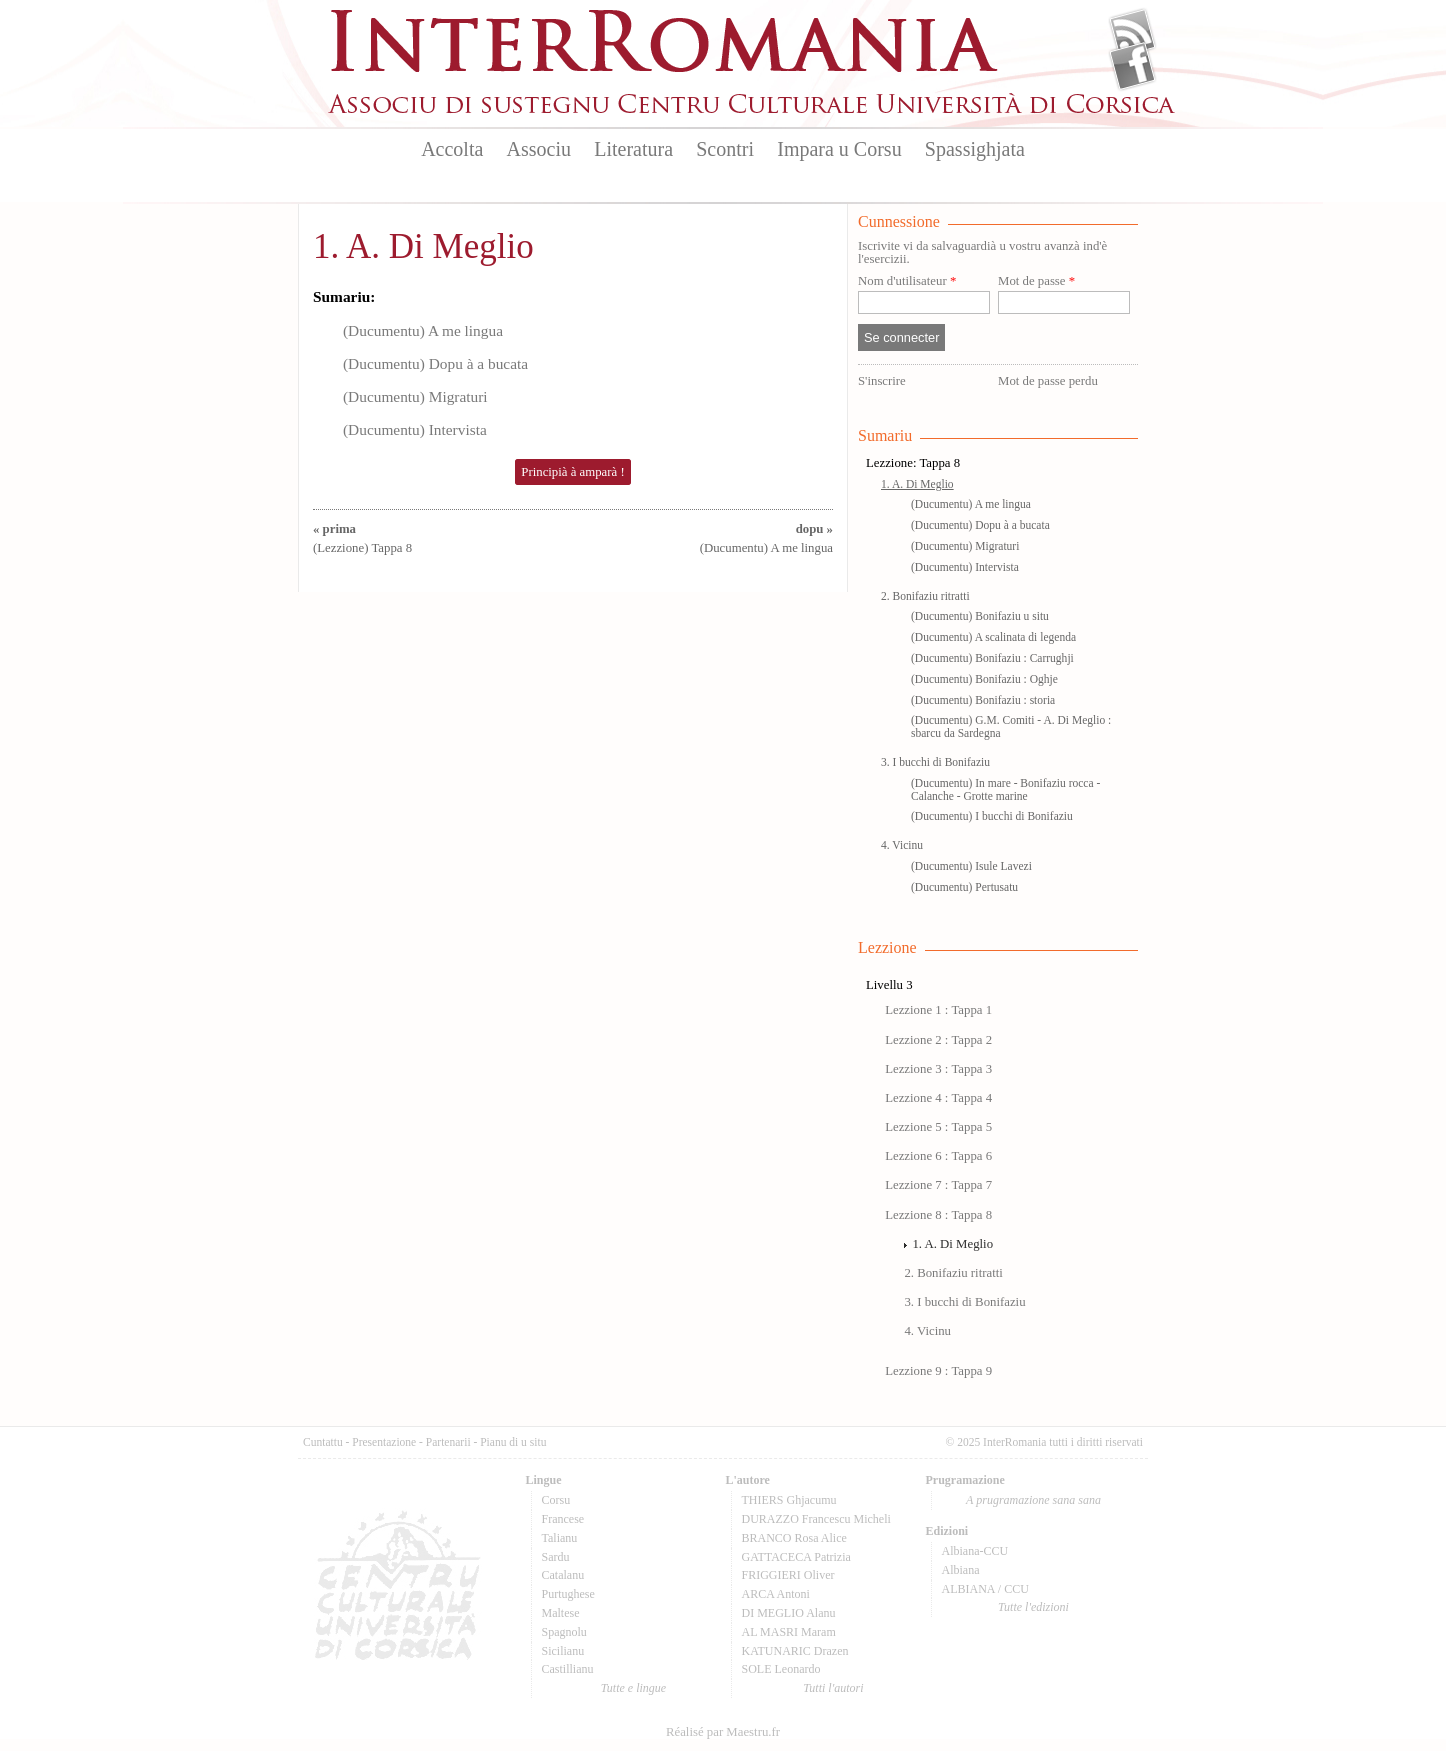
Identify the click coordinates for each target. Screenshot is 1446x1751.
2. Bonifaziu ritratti (925, 596)
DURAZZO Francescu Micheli (816, 1519)
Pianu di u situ (513, 1442)
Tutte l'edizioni (1033, 1607)
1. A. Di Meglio (423, 246)
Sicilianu (563, 1651)
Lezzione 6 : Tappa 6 (938, 1156)
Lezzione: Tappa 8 (913, 463)
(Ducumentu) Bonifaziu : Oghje (984, 679)
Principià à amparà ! (572, 472)
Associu (539, 149)
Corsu (556, 1500)
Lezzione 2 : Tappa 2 (938, 1040)
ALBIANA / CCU (985, 1589)
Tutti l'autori (833, 1688)
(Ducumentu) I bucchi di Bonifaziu (992, 816)
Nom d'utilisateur (907, 281)
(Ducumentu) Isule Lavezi (971, 866)
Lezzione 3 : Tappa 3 (938, 1069)
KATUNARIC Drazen (795, 1651)
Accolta (452, 149)
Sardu (556, 1557)
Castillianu (568, 1669)
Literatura (633, 149)
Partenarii (448, 1442)
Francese (563, 1519)
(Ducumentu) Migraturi (415, 396)
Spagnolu (564, 1632)
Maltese (561, 1613)
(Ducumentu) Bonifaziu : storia (983, 700)
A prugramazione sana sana (1033, 1500)
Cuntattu (323, 1442)
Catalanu (563, 1575)
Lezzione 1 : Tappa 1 (938, 1010)
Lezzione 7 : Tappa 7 (938, 1185)
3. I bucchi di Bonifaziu (935, 762)
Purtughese (568, 1594)
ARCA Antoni (776, 1594)
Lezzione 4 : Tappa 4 (938, 1098)
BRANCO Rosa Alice (794, 1538)
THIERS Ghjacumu (789, 1500)
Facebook (1132, 66)
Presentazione (384, 1442)
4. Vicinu (902, 845)
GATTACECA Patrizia (796, 1557)
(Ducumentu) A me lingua (423, 330)
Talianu (560, 1538)
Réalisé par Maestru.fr (723, 1732)
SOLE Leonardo (781, 1669)
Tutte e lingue (633, 1688)
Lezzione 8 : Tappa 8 (938, 1215)
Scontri (725, 149)
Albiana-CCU (975, 1551)
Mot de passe (1036, 281)
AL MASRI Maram (789, 1632)
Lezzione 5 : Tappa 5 (938, 1127)
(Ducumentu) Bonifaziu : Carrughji (992, 658)
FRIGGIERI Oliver (788, 1575)
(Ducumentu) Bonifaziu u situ (980, 616)
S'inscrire (882, 381)
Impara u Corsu (839, 149)
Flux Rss (1132, 33)
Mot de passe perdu (1048, 381)
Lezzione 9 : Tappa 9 (938, 1371)
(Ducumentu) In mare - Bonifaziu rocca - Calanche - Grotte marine (1005, 789)
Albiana (961, 1570)
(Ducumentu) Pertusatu (964, 887)
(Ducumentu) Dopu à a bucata (435, 363)
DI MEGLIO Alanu (789, 1613)
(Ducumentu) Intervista (415, 429)
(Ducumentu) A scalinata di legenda (993, 637)
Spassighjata (975, 149)
